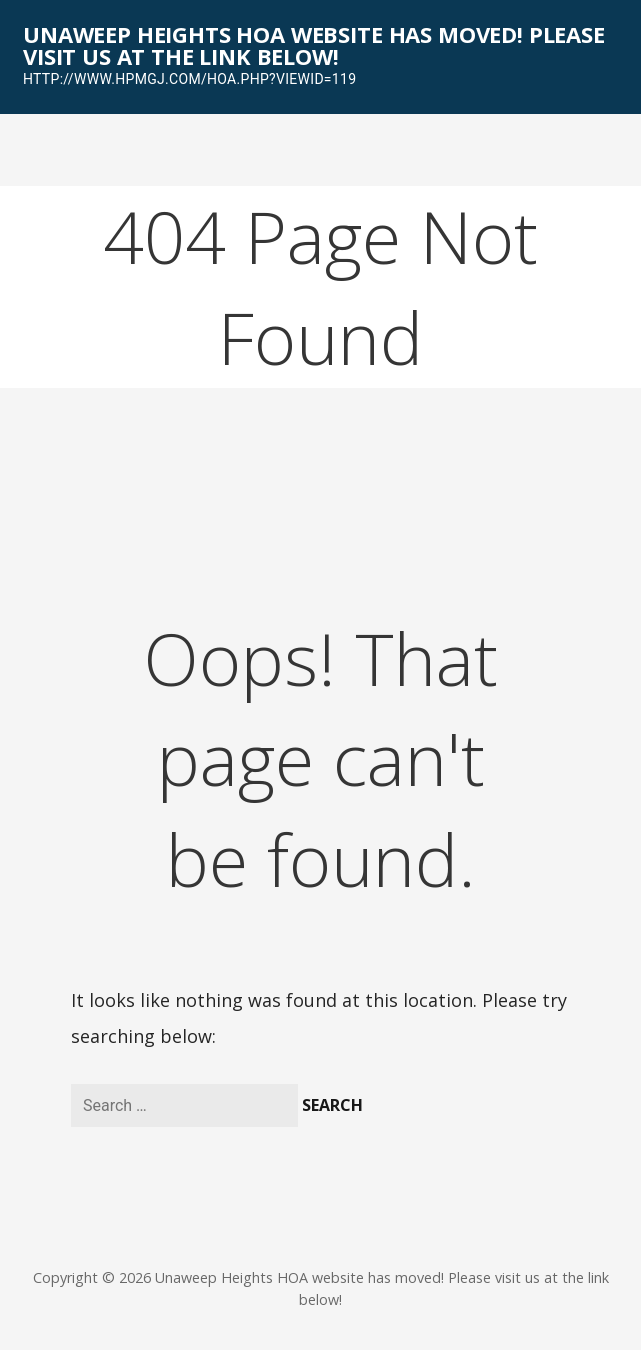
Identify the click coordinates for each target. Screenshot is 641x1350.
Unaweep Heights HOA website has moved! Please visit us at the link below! (314, 45)
